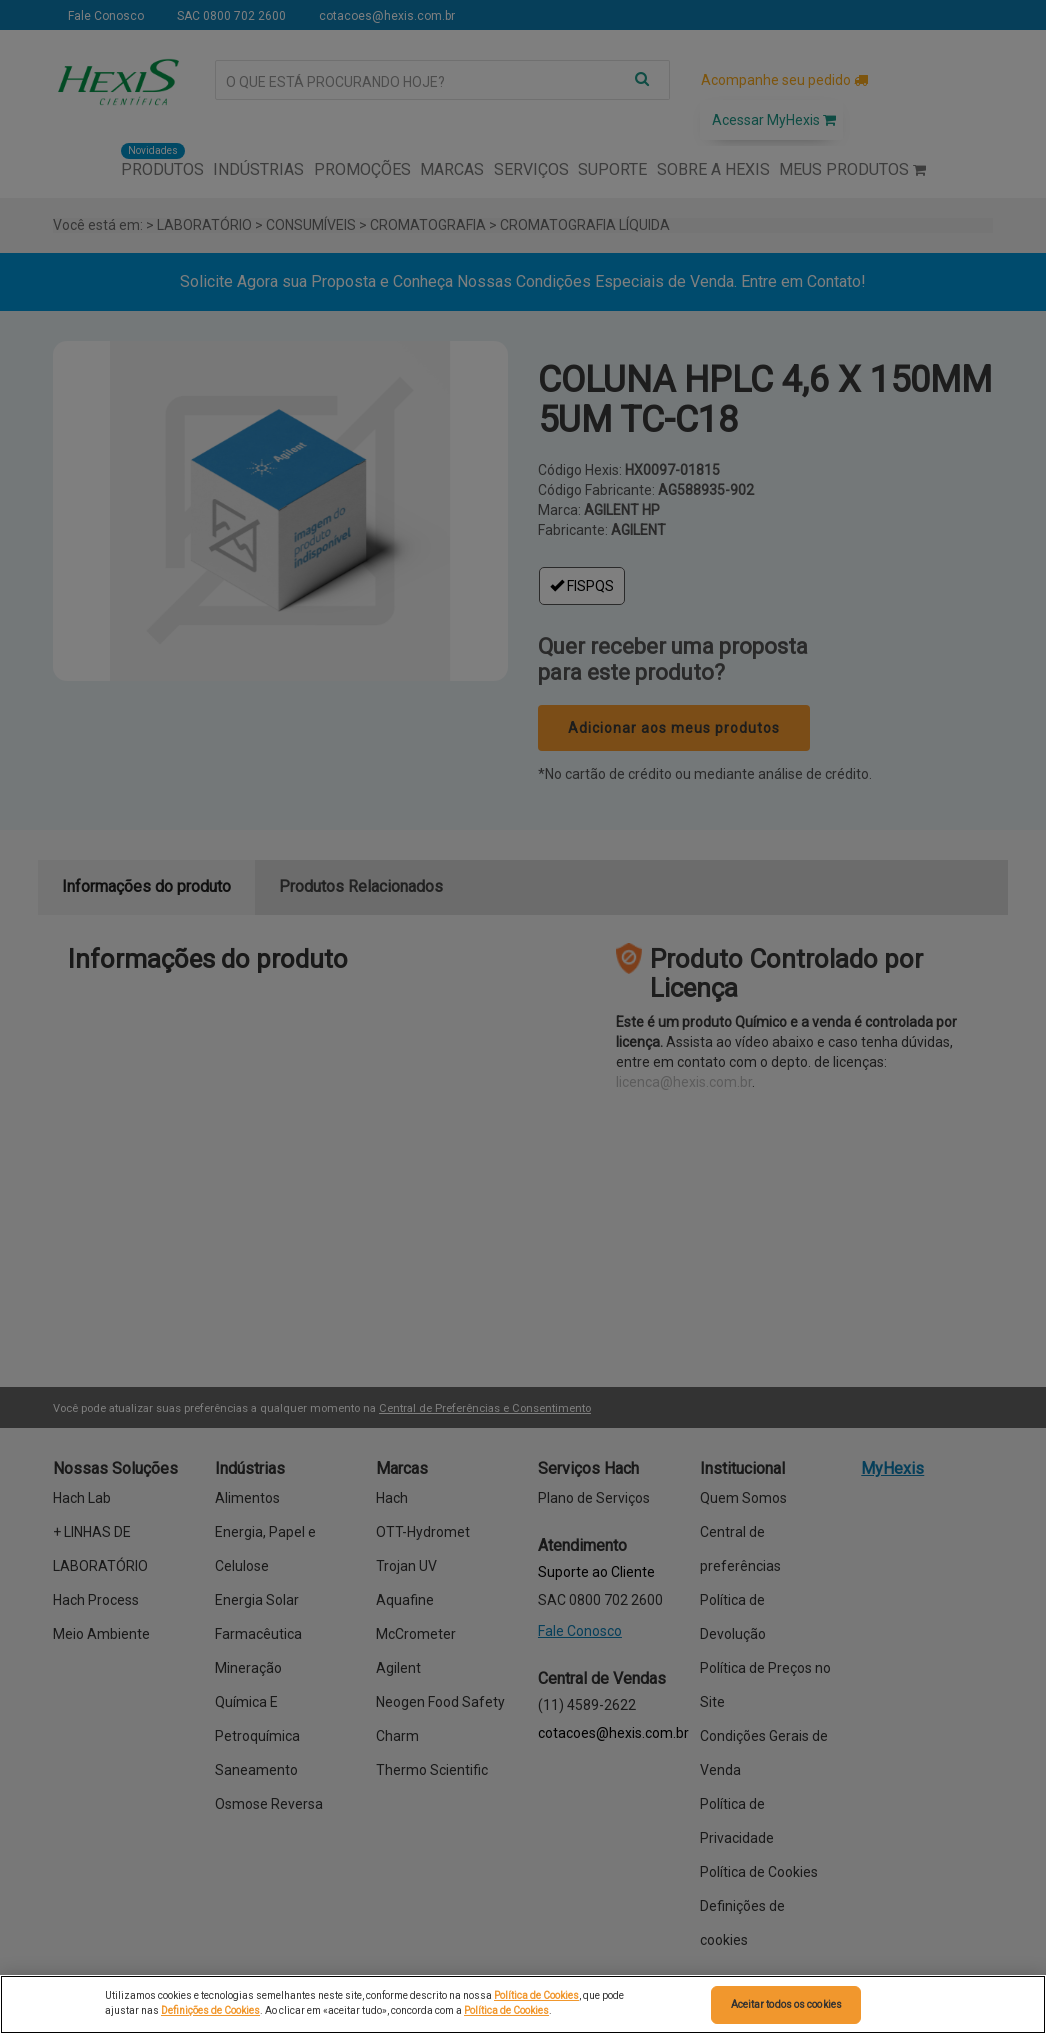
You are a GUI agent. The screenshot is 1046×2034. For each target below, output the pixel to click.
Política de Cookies (536, 1995)
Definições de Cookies (210, 2010)
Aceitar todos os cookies (786, 2004)
